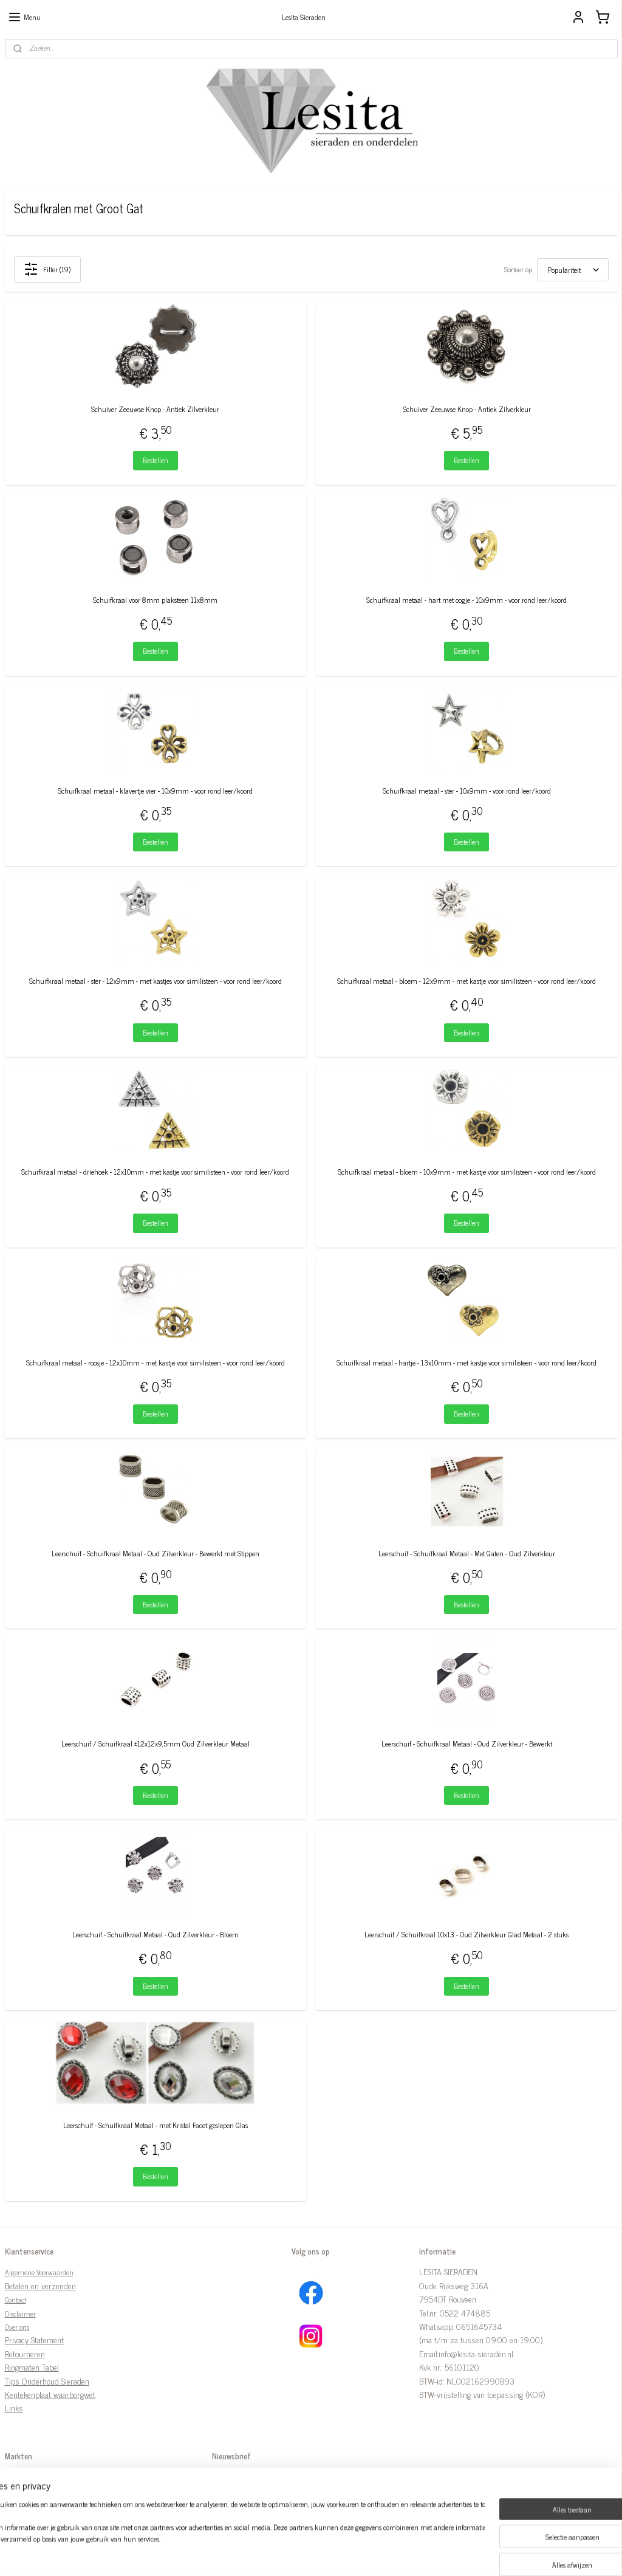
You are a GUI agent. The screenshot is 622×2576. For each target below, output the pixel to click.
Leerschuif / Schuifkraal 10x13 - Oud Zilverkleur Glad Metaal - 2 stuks (466, 1934)
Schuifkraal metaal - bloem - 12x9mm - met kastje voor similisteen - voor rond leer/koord (466, 981)
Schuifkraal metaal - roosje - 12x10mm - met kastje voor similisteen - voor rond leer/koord (155, 1362)
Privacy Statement (34, 2339)
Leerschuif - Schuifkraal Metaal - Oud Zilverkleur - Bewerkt (466, 1744)
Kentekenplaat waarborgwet (50, 2394)
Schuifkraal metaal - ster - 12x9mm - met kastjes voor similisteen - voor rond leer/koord (155, 981)
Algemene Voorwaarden (39, 2272)
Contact (15, 2299)
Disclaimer (20, 2313)
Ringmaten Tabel (32, 2367)
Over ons (17, 2327)
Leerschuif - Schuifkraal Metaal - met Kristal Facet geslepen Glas (155, 2125)
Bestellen (155, 460)
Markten (18, 2477)
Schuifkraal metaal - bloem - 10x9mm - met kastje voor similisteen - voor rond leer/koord (467, 1172)
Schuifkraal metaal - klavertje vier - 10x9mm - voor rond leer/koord (155, 790)
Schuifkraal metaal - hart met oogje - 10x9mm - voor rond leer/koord (466, 599)
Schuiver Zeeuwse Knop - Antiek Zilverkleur (155, 409)
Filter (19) (47, 269)
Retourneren (25, 2353)
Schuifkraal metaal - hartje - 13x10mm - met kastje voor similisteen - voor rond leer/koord (466, 1362)
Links (14, 2407)
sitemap (282, 2553)
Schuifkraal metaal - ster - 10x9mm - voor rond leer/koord (467, 790)
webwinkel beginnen (333, 2553)
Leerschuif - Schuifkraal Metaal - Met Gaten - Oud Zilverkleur (466, 1553)
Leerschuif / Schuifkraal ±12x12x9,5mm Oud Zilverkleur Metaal (155, 1744)
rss (299, 2553)
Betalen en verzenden (40, 2285)
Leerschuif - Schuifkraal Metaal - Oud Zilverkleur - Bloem (155, 1934)
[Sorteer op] (573, 269)
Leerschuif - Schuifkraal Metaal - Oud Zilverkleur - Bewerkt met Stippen (155, 1553)
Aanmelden (239, 2504)
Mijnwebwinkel (415, 2553)
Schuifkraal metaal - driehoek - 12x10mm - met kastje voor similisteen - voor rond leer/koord (155, 1172)
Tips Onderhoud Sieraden (47, 2381)
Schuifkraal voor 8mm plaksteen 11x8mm (155, 599)
